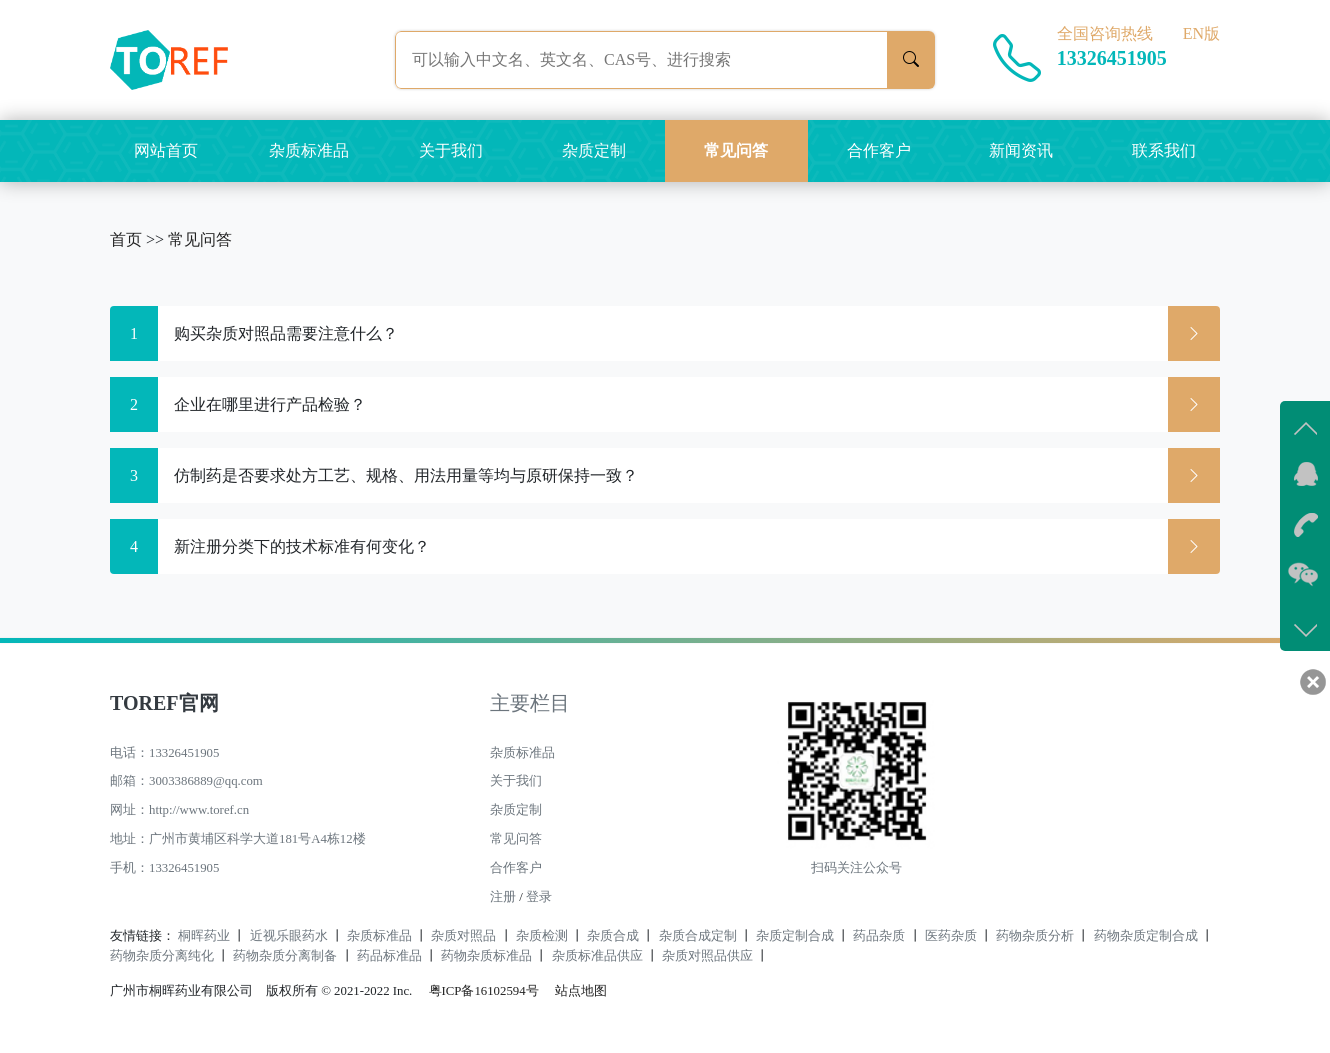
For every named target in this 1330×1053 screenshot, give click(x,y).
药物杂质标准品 (486, 956)
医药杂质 (951, 936)
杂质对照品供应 (707, 956)
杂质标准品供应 (597, 956)
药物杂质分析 (1035, 936)
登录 (539, 897)
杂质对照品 (463, 936)
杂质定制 (594, 150)
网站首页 (166, 150)
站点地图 (581, 991)
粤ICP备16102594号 (479, 991)
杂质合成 (613, 936)
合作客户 (879, 150)
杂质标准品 (309, 150)
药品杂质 (879, 936)
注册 (503, 897)
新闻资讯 (1021, 150)
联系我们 (1164, 150)
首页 (126, 239)
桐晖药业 (204, 936)
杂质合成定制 (698, 936)
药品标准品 (389, 956)
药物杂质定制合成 (1146, 936)
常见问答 (736, 150)
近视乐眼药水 (289, 936)
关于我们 (451, 150)
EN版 (1201, 33)
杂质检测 (542, 936)
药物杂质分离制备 (285, 956)
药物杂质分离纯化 (162, 956)
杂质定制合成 (795, 936)
